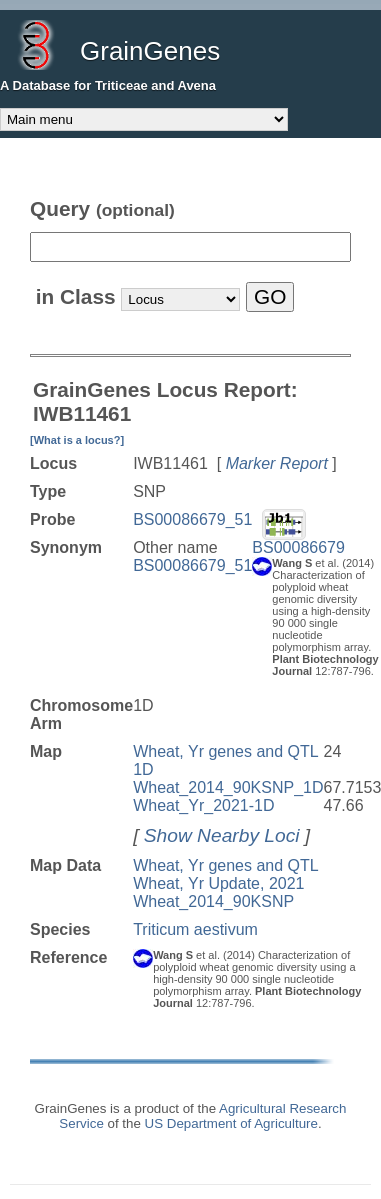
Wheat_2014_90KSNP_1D (228, 787)
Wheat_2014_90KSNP (213, 901)
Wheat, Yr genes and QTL (226, 865)
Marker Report (277, 463)
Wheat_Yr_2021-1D (203, 805)
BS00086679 (298, 547)
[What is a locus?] (77, 440)
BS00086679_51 (192, 519)
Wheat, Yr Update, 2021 (218, 883)
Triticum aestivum (195, 929)
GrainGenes (150, 51)
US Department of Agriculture (231, 1123)
